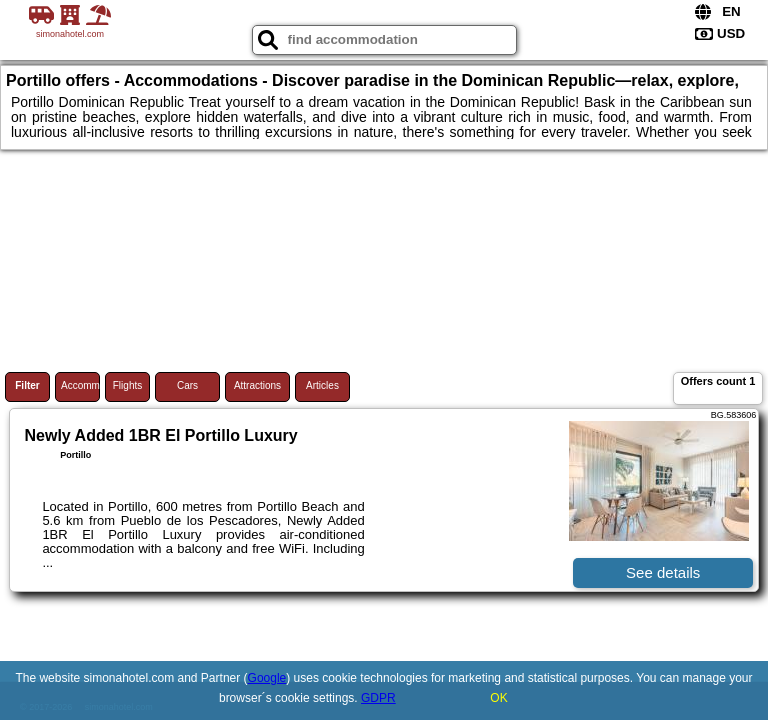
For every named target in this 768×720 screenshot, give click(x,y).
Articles (322, 385)
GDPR (378, 698)
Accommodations (80, 385)
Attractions (257, 385)
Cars (187, 385)
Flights (127, 385)
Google (267, 678)
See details (663, 572)
